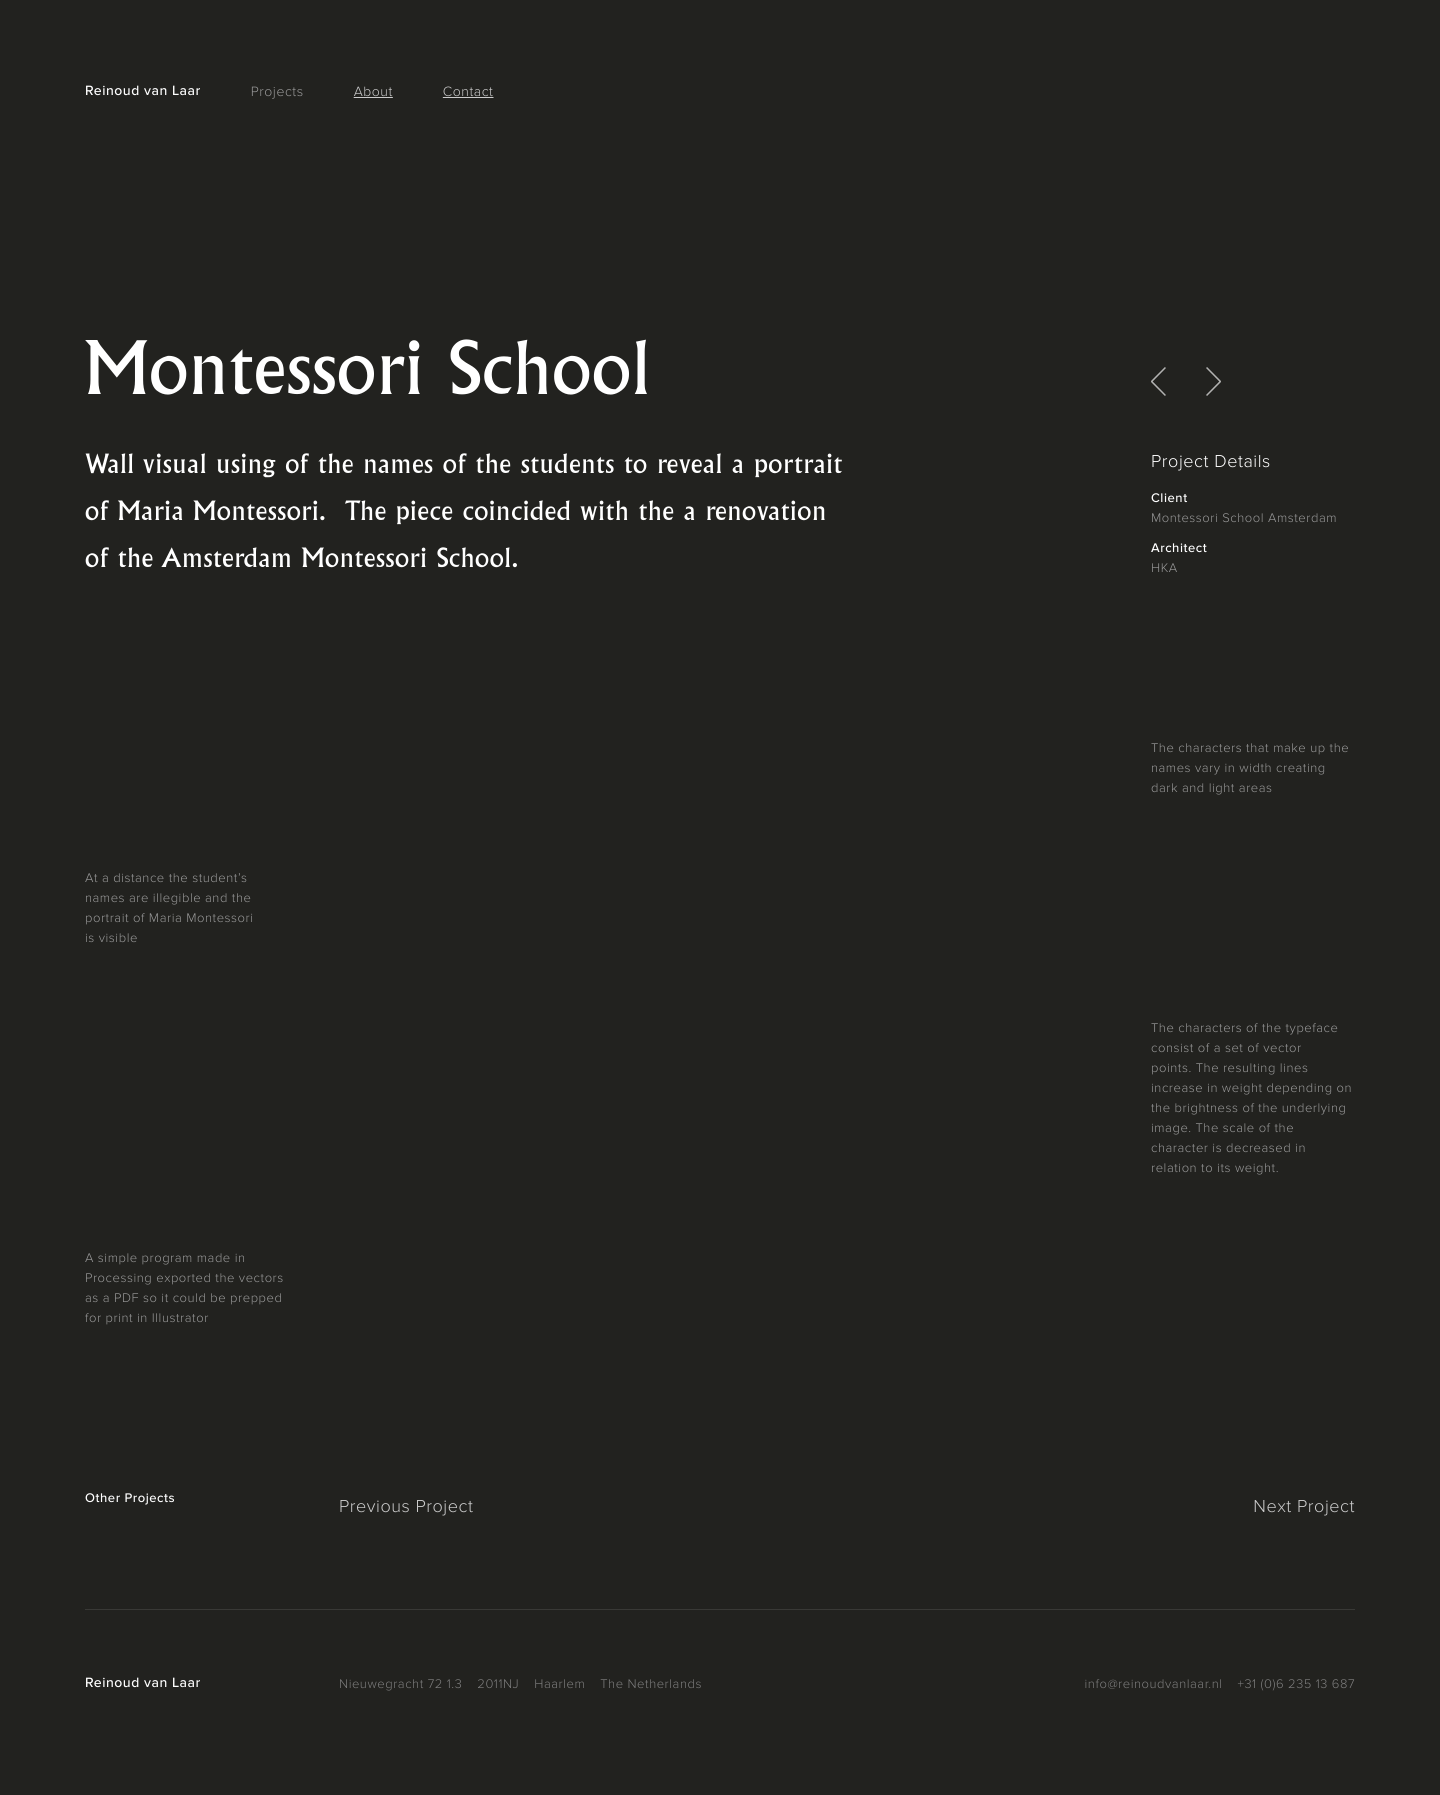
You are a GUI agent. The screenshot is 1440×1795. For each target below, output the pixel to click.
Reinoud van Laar (143, 92)
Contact (468, 93)
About (373, 93)
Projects (277, 93)
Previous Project (406, 1508)
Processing (118, 1278)
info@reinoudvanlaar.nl (1154, 1684)
